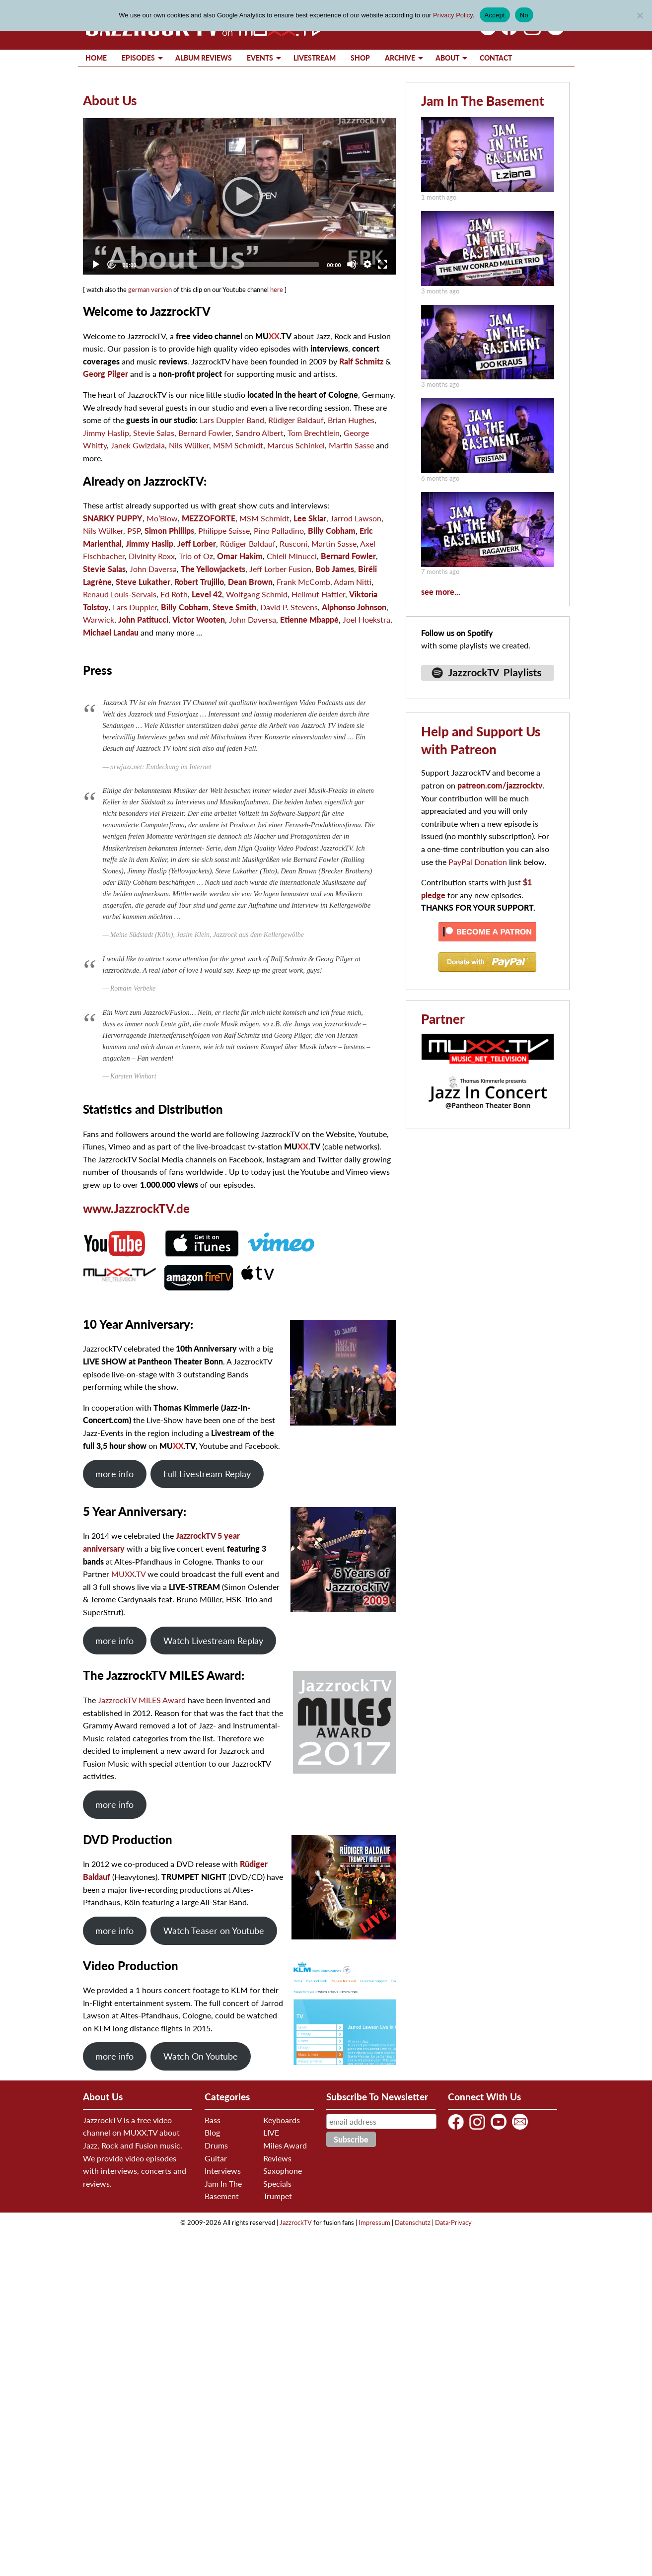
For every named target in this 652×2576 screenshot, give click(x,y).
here (276, 289)
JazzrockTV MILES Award (142, 1700)
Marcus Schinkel (296, 445)
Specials (277, 2183)
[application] (239, 196)
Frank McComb (303, 581)
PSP (134, 530)
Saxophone (282, 2170)
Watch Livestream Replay (213, 1640)
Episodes (138, 58)
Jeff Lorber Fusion (280, 568)
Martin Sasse (351, 445)
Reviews (277, 2158)
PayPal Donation (477, 861)
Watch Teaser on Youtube (213, 1930)
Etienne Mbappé (309, 619)
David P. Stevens (289, 607)
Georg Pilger (105, 373)
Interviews (223, 2170)
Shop (360, 58)
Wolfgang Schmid (257, 594)
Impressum (374, 2222)
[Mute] (351, 264)
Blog (212, 2132)
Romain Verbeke (132, 988)
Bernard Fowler (204, 432)
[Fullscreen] (382, 264)
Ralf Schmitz (361, 361)
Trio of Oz (196, 556)
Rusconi (293, 543)
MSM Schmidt (238, 445)
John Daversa (153, 568)
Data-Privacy (453, 2222)
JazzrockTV (296, 2222)
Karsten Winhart (133, 1076)
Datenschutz (413, 2222)
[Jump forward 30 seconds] (111, 264)
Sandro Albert (259, 432)
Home (96, 58)
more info (114, 1473)
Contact (496, 58)
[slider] (232, 264)
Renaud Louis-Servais (119, 594)
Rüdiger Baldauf (296, 420)
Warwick (98, 619)
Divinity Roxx (152, 556)
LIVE (271, 2132)
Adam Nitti (352, 581)
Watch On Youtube (200, 2056)
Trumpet (277, 2196)
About (447, 58)
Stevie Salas (153, 432)
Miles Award (285, 2145)
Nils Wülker (189, 445)
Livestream (314, 58)
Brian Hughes (351, 420)
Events (260, 58)
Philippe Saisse (224, 530)
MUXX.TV (128, 1573)
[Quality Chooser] (367, 264)
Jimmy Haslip (106, 432)
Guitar (216, 2158)
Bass (212, 2120)
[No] (640, 15)
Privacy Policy (453, 15)
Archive (400, 58)
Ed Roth (174, 594)
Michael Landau (111, 632)
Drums (216, 2145)
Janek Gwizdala (138, 445)
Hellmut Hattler (318, 594)
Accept (495, 15)
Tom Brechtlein (314, 432)
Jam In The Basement (482, 100)
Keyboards (281, 2120)
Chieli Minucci (292, 556)
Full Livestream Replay (207, 1473)
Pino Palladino (279, 530)
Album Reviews (203, 58)
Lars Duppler (135, 607)
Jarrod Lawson (355, 518)
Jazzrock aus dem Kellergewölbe (258, 934)
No (524, 15)
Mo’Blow (162, 518)
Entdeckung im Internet (178, 767)
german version (150, 289)
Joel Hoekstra (366, 619)
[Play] (239, 196)
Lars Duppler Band (232, 420)
